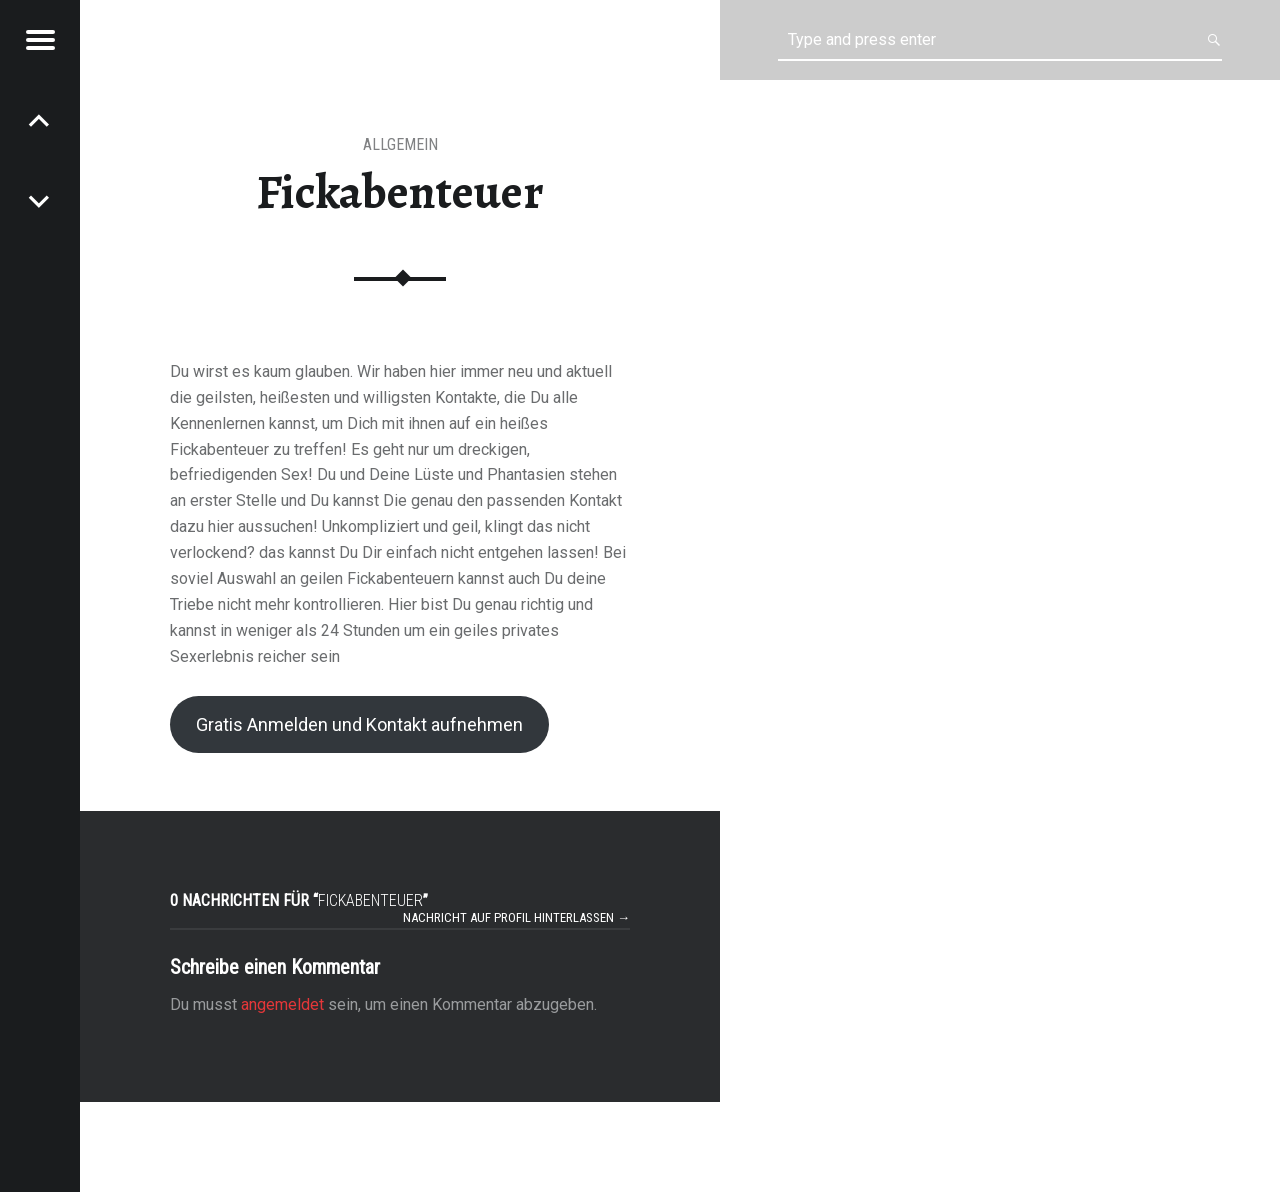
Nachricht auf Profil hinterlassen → (516, 917)
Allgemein (400, 144)
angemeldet (282, 1004)
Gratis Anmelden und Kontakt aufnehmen (359, 724)
